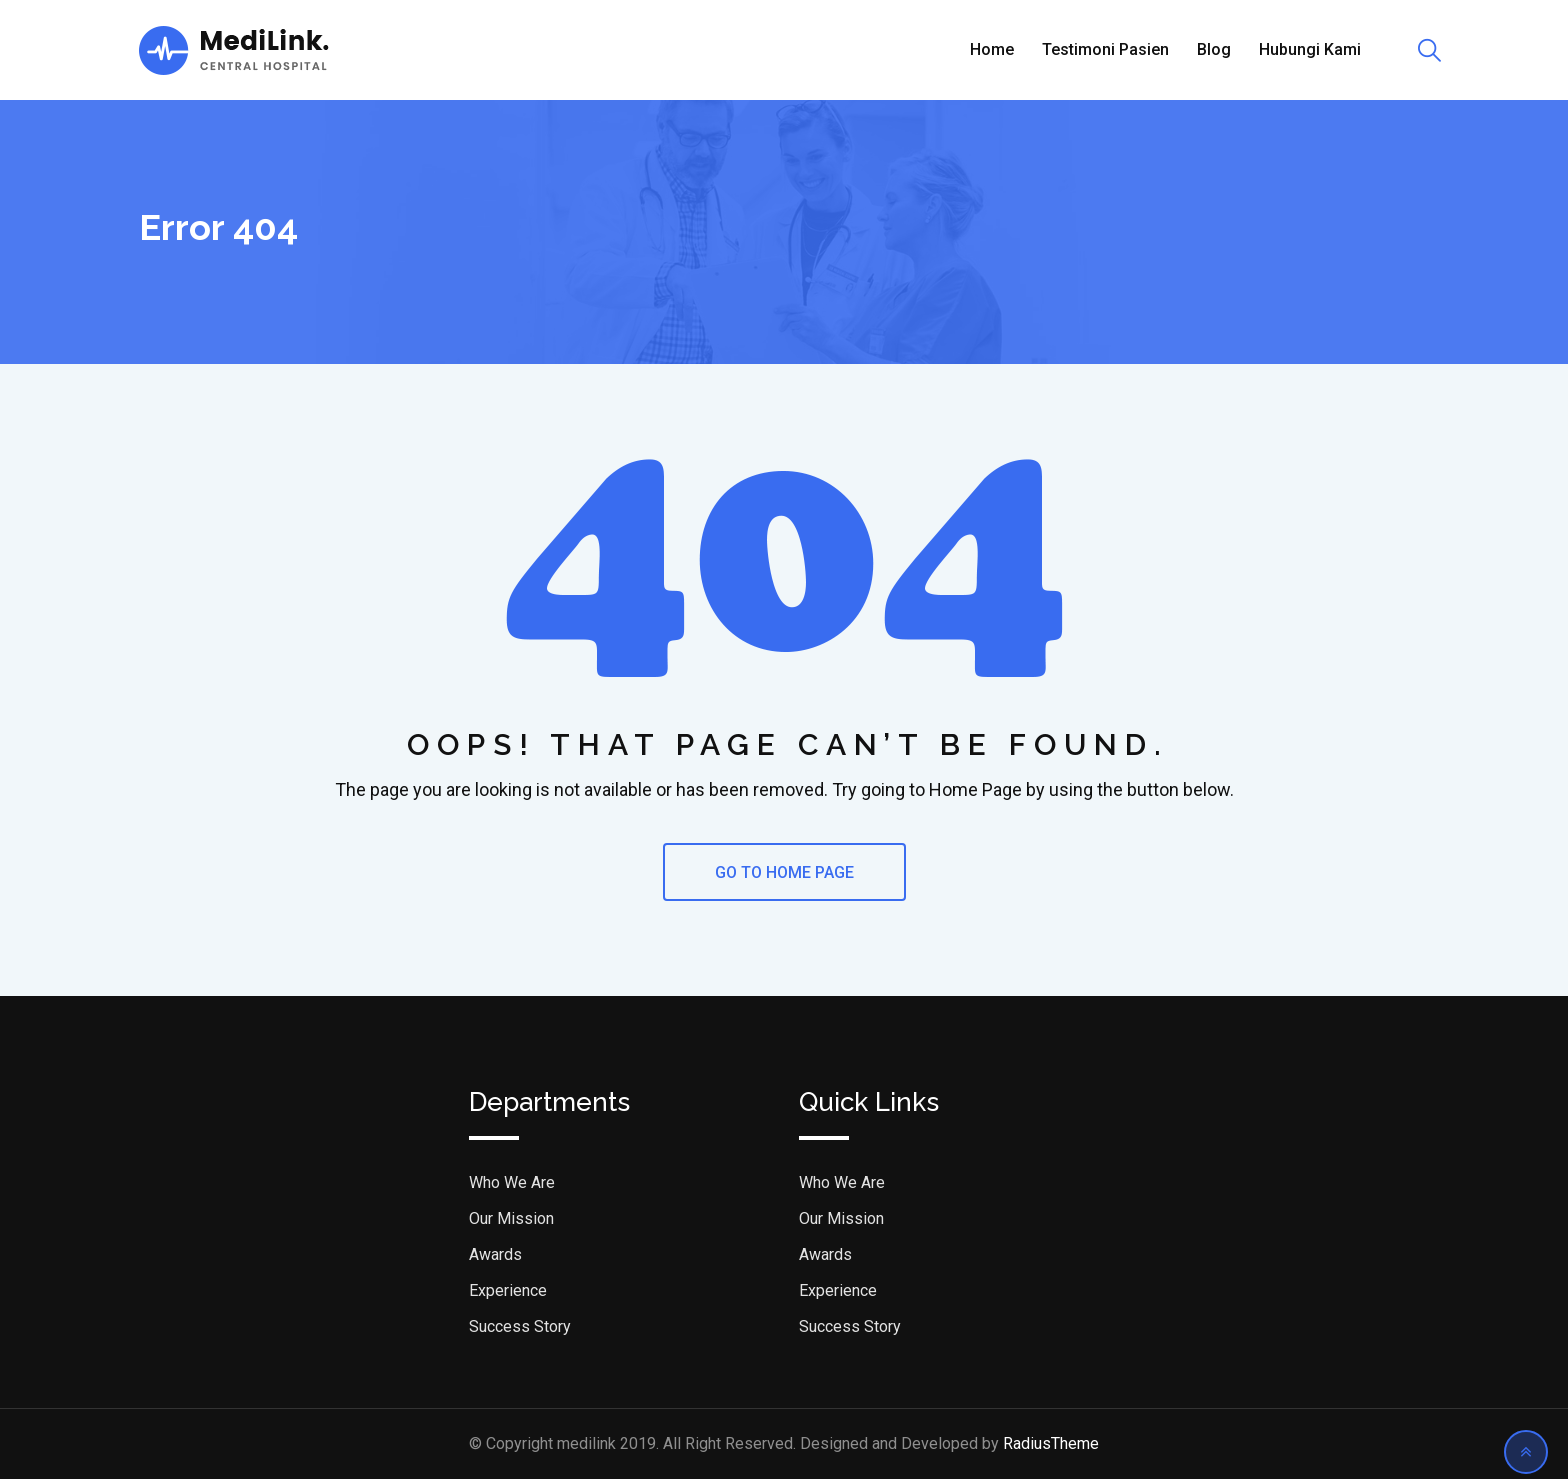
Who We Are (512, 1182)
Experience (508, 1290)
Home (992, 49)
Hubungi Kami (1310, 49)
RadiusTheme (1051, 1443)
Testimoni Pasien (1105, 49)
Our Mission (511, 1218)
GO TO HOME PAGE (784, 872)
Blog (1214, 49)
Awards (495, 1254)
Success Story (520, 1326)
